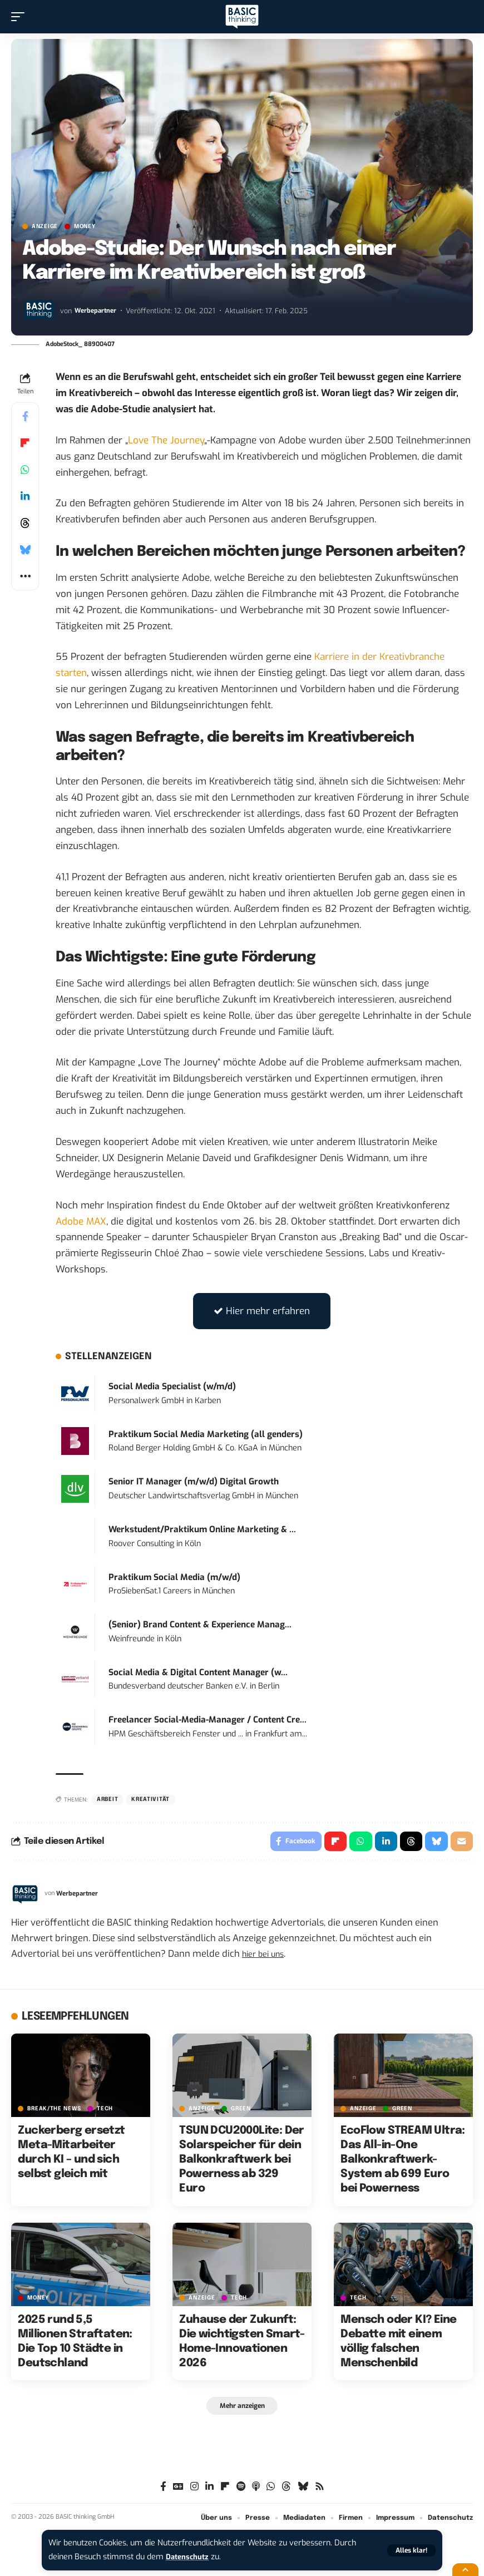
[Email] (461, 1843)
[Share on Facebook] (25, 416)
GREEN (241, 2111)
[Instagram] (194, 2491)
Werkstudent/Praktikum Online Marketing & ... (202, 1529)
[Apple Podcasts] (256, 2491)
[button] (411, 2550)
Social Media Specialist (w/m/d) (172, 1386)
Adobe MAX (81, 1221)
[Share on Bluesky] (25, 549)
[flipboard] (225, 2491)
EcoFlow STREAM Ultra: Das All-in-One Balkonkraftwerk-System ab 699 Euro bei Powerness (402, 2162)
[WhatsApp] (271, 2491)
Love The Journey (166, 440)
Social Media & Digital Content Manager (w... (198, 1672)
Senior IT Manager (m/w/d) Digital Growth (193, 1481)
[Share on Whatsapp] (25, 469)
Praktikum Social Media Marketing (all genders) (205, 1434)
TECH (105, 2111)
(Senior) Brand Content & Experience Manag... (200, 1624)
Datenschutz (190, 2557)
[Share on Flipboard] (25, 443)
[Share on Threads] (25, 523)
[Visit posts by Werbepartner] (39, 310)
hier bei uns (267, 1956)
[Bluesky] (303, 2491)
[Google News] (178, 2491)
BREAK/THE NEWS (54, 2111)
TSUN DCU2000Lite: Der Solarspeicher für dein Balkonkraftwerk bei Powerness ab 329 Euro (241, 2162)
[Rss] (319, 2491)
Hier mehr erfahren (262, 1311)
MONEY (85, 226)
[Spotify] (241, 2491)
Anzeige (45, 226)
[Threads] (286, 2491)
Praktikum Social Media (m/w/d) (174, 1577)
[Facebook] (163, 2491)
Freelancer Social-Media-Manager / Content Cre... (207, 1719)
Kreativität (150, 1799)
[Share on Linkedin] (25, 496)
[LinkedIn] (209, 2491)
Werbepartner (97, 310)
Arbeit (107, 1799)
